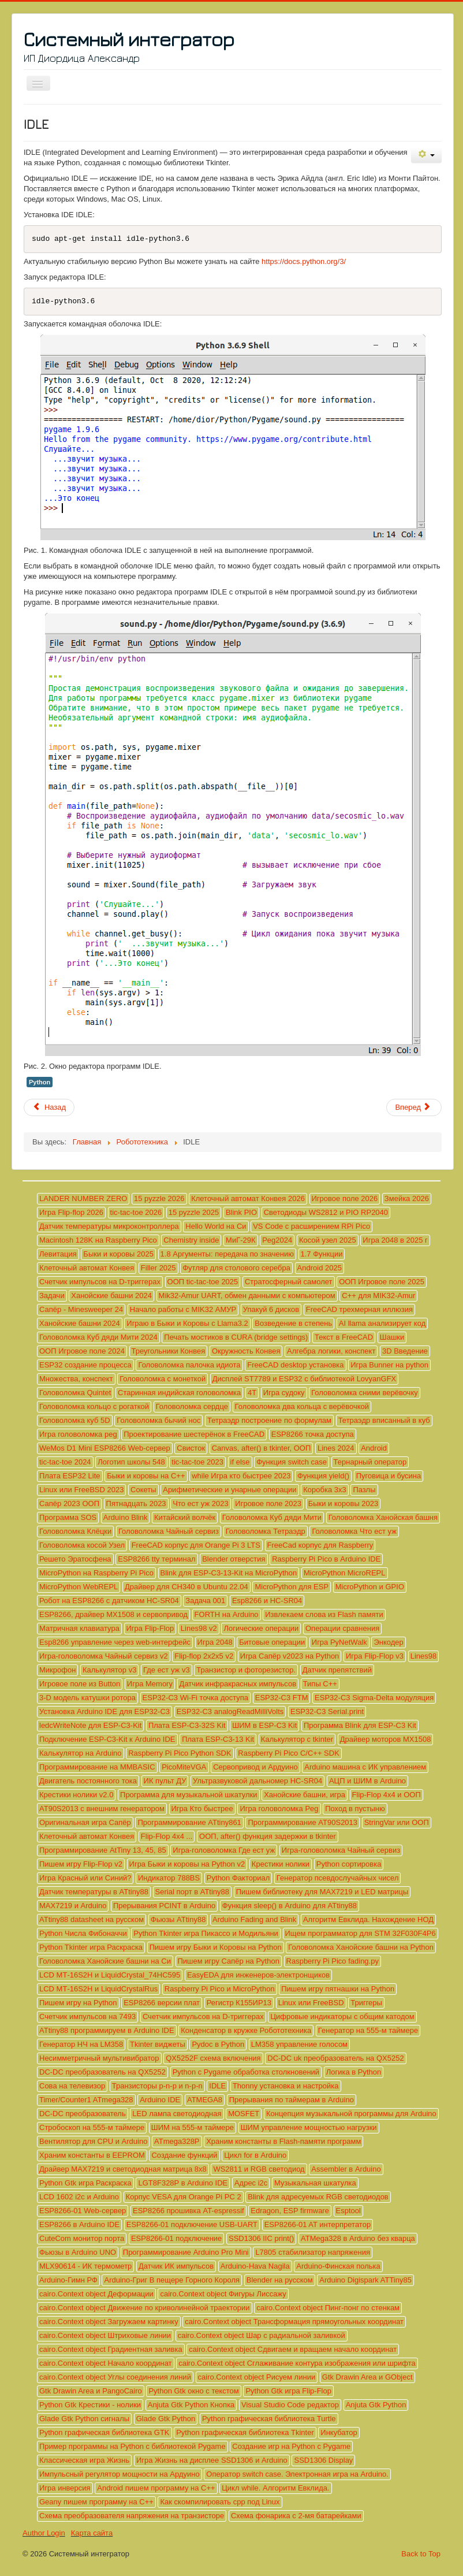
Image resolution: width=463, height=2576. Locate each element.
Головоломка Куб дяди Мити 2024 (98, 1337)
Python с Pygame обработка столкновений (246, 2072)
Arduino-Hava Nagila (255, 2266)
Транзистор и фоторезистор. (246, 1670)
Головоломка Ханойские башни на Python (361, 1947)
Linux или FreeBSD (311, 2002)
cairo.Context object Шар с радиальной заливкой (261, 2335)
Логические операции (260, 1628)
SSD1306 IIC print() (261, 2238)
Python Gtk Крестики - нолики (90, 2404)
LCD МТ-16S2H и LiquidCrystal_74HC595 (109, 1975)
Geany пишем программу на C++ (96, 2501)
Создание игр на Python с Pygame (291, 2446)
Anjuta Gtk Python (376, 2404)
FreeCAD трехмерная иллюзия (359, 1309)
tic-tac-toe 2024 (65, 1462)
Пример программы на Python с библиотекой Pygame (132, 2446)
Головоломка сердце (192, 1406)
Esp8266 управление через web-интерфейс (115, 1642)
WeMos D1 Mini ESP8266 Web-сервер (104, 1448)
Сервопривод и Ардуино (255, 1767)
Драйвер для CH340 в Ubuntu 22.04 (186, 1586)
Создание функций (184, 2155)
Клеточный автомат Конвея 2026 (248, 1198)
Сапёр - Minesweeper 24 (81, 1309)
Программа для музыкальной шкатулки (188, 1794)
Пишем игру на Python (78, 2002)
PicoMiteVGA (184, 1767)
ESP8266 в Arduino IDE (79, 2224)
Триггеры (366, 2002)
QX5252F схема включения (213, 2058)
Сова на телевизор (72, 2085)
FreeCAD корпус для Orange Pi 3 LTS (196, 1545)
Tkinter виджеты (157, 2044)
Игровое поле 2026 (345, 1198)
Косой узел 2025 (327, 1240)
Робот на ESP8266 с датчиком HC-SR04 (109, 1600)
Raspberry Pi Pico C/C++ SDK (288, 1753)
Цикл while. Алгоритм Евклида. (275, 2488)
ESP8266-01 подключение (176, 2238)
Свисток (191, 1448)
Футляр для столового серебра (236, 1267)
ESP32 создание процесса (85, 1365)
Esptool (348, 2210)
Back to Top (420, 2553)
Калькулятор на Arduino (80, 1753)
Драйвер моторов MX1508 (385, 1739)
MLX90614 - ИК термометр (85, 2266)
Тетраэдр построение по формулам (269, 1420)
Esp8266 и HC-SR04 (267, 1600)
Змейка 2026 (406, 1198)
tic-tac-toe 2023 (197, 1462)
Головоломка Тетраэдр (265, 1531)
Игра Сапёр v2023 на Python (289, 1656)
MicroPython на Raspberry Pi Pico (96, 1572)
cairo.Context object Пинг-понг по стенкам (327, 2307)
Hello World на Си (215, 1226)
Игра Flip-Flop (150, 1628)
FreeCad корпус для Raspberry (320, 1545)
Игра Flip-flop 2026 (71, 1212)
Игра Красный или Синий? (85, 1878)
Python (39, 1082)
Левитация (58, 1254)
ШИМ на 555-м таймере (192, 2127)
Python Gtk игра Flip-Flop (288, 2391)
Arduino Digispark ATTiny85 (365, 2280)
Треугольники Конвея (169, 1351)
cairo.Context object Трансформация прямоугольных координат (294, 2321)
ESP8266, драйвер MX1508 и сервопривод (113, 1614)
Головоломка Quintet (75, 1392)
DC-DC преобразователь (82, 2113)
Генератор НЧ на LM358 (81, 2044)
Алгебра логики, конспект (331, 1351)
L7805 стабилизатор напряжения (312, 2252)
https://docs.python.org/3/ (304, 261)
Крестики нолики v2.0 (76, 1794)
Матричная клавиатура (79, 1628)
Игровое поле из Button (79, 1683)
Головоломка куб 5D (74, 1420)
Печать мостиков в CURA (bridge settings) (236, 1337)
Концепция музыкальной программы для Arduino (351, 2113)
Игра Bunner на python (389, 1365)
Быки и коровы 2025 (118, 1254)
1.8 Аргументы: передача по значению (227, 1254)
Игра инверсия (65, 2488)
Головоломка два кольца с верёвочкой (302, 1406)
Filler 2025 (158, 1267)
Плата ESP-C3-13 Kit (218, 1739)
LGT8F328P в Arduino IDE (182, 2183)
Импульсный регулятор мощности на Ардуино (119, 2474)
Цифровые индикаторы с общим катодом (342, 2016)
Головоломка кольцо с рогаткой (94, 1406)
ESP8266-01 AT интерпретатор (317, 2224)
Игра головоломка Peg (279, 1808)
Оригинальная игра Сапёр (85, 1822)
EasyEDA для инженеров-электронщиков (258, 1975)
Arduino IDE (160, 2099)
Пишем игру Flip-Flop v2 (80, 1864)
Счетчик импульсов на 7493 (87, 2016)
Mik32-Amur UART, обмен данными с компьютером (247, 1295)
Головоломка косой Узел (82, 1545)
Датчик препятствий (337, 1670)
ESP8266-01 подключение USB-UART (191, 2224)
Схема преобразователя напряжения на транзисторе (131, 2515)
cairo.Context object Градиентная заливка (110, 2349)
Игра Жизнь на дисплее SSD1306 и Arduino (211, 2460)
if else (240, 1462)
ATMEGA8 (204, 2099)
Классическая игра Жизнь (84, 2460)
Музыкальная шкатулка (315, 2183)
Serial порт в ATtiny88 (192, 1891)
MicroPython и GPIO (369, 1586)
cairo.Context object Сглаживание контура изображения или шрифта (296, 2363)
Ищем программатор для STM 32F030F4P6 (360, 1933)
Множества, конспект (76, 1378)
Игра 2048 (215, 1642)
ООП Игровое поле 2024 (82, 1351)
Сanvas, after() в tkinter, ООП (261, 1448)
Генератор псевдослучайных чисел (338, 1878)
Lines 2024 (336, 1448)
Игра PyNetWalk (339, 1642)
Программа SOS (67, 1517)
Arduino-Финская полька (338, 2266)
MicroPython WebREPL (78, 1586)
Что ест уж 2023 (200, 1503)
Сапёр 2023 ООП (69, 1503)
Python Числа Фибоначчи (83, 1933)
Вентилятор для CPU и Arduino (93, 2141)
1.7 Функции (322, 1254)
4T (252, 1392)
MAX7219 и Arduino (72, 1905)
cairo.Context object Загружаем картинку (108, 2321)
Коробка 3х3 (324, 1489)
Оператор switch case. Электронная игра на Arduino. (297, 2474)
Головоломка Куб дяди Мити (272, 1517)
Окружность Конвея (246, 1351)
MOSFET (243, 2113)
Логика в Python (354, 2072)
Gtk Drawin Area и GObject (367, 2377)
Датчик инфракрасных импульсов (238, 1683)
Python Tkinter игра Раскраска (91, 1947)
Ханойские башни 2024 (111, 1295)
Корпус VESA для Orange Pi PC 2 (183, 2196)
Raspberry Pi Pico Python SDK (179, 1753)
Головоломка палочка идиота (189, 1365)
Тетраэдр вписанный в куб (384, 1420)
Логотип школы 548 (131, 1462)
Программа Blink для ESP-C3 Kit (360, 1725)
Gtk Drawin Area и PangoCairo (90, 2391)
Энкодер (388, 1642)
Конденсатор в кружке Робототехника (246, 2030)
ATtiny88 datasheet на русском (91, 1919)
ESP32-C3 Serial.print (327, 1711)
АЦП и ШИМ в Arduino (367, 1780)
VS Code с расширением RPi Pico (311, 1226)
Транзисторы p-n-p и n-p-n (157, 2085)
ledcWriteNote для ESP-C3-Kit (90, 1725)
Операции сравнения (342, 1628)
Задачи (52, 1295)
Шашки (392, 1337)
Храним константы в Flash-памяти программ (283, 2141)
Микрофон (57, 1670)
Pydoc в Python (218, 2044)
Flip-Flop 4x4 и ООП (386, 1794)
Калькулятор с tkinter (297, 1739)
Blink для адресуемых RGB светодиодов (318, 2196)
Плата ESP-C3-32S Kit (187, 1725)
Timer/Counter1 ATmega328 (86, 2099)
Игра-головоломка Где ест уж (224, 1850)
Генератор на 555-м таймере (368, 2030)
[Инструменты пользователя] (426, 155)
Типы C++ (320, 1683)
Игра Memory (150, 1683)
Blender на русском (280, 2280)
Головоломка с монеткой (163, 1378)
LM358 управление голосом (299, 2044)
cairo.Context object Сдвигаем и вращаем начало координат (293, 2349)
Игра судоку (284, 1392)
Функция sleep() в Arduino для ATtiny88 (289, 1905)
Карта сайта (92, 2533)
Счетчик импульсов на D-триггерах (99, 1281)
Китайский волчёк (184, 1517)
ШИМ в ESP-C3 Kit (264, 1725)
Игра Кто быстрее (202, 1808)
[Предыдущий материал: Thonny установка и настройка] (49, 1107)
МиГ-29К (241, 1240)
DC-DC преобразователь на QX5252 (102, 2072)
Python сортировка (349, 1864)
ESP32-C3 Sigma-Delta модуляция (374, 1697)
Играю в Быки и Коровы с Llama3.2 (187, 1323)
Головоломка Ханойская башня (383, 1517)
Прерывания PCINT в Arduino (164, 1905)
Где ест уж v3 (166, 1670)
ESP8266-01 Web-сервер (82, 2210)
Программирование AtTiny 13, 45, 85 (102, 1850)
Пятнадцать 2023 (136, 1503)
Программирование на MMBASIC (97, 1767)
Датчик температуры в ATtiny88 (93, 1891)
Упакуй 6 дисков (271, 1309)
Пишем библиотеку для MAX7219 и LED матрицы (322, 1891)
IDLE (217, 2085)
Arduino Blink (125, 1517)
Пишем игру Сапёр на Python (228, 1961)
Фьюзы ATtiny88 (178, 1919)
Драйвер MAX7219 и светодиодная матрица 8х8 (123, 2169)
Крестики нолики (280, 1864)
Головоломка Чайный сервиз (168, 1531)
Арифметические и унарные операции (229, 1489)
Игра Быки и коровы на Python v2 (187, 1864)
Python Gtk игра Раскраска (85, 2183)
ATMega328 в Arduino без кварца (358, 2238)
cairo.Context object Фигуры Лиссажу (223, 2293)
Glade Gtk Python (166, 2418)
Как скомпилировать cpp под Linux (219, 2501)
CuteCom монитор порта (81, 2238)
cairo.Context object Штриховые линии (105, 2335)
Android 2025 (319, 1267)
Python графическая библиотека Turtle (269, 2418)
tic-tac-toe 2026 (136, 1212)
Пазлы (364, 1489)
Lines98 (423, 1656)
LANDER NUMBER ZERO (83, 1198)
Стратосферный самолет (289, 1281)
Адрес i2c (250, 2183)
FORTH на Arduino (227, 1614)
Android (374, 1448)
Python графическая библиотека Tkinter (245, 2432)
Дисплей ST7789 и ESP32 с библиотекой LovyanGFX (304, 1378)
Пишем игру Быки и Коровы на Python (216, 1947)
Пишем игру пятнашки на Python (337, 1988)
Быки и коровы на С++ (146, 1475)
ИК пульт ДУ (165, 1780)
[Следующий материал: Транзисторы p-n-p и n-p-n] (414, 1107)
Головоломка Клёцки (75, 1531)
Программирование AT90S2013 (302, 1822)
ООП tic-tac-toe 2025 (202, 1281)
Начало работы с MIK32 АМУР (183, 1309)
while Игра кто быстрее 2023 (241, 1475)
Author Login (44, 2533)
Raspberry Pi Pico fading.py (332, 1961)
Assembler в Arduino (345, 2169)
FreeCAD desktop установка (295, 1365)
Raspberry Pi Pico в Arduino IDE (326, 1559)
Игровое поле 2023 (268, 1503)
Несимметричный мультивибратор (99, 2058)
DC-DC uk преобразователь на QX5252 (335, 2058)
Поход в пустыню (355, 1808)
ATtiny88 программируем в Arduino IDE (106, 2030)
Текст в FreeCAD (344, 1337)
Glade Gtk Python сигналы (84, 2418)
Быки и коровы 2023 (343, 1503)
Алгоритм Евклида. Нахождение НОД (368, 1919)
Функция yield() (323, 1475)
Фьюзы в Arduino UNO (77, 2252)
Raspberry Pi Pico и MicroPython (220, 1988)
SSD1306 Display (323, 2460)
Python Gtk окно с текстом (193, 2391)
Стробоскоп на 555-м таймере (91, 2127)
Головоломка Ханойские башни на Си (105, 1961)
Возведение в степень (293, 1323)
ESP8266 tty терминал (156, 1559)
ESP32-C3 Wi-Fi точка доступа (196, 1697)
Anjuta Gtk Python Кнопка (191, 2404)
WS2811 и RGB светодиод (258, 2169)
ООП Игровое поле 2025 (381, 1281)
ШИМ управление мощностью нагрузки (309, 2127)
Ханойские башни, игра (304, 1794)
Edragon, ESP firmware (290, 2210)
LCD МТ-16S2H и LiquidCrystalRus (98, 1988)
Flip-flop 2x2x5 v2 (203, 1656)
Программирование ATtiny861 (189, 1822)
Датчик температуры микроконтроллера (109, 1226)
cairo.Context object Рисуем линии (257, 2377)
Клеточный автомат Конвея (86, 1267)
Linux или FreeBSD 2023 (81, 1489)
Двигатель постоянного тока (88, 1780)
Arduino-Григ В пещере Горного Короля (172, 2280)
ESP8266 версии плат (162, 2002)
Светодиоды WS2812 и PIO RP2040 (326, 1212)
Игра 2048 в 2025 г (395, 1240)
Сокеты (143, 1489)
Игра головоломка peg (78, 1434)
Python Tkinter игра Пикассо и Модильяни (205, 1933)
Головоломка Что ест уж (354, 1531)
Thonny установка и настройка (286, 2085)
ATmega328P (177, 2141)
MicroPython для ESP (291, 1586)
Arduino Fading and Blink (254, 1919)
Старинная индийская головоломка (179, 1392)
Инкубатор (338, 2432)
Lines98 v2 (199, 1628)
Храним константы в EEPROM (92, 2155)
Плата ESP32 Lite (69, 1475)
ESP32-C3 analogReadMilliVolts (230, 1711)
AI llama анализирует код (382, 1323)
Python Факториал (238, 1878)
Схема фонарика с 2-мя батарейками (296, 2515)
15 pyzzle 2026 (159, 1198)
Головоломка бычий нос (158, 1420)
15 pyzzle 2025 (194, 1212)
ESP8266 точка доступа (312, 1434)
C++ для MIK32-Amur (378, 1295)
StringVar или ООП (396, 1822)
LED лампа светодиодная (176, 2113)
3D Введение (405, 1351)
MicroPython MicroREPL (345, 1572)
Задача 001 (205, 1600)
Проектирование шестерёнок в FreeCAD (194, 1434)
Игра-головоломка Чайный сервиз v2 (103, 1656)
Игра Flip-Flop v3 (375, 1656)
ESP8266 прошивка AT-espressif (188, 2210)
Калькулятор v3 (109, 1670)
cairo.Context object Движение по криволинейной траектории (144, 2307)
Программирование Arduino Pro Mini (186, 2252)
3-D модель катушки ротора (87, 1697)
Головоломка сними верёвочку (364, 1392)
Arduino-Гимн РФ (68, 2280)
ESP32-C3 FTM (281, 1697)
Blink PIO (241, 1212)
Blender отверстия (233, 1559)
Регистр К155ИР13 (239, 2002)
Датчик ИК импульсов (176, 2266)
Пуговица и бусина (388, 1475)
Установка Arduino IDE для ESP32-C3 (104, 1711)
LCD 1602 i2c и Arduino (79, 2196)
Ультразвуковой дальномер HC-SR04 (257, 1780)
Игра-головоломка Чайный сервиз (341, 1850)
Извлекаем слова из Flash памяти (324, 1614)
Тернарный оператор (370, 1462)
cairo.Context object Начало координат (105, 2363)
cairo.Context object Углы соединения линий (115, 2377)
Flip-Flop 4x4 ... (167, 1836)
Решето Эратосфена (75, 1559)
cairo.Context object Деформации (96, 2293)
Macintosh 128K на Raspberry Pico (98, 1240)
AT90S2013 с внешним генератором (102, 1808)
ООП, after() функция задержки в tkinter (267, 1836)
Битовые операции (272, 1642)
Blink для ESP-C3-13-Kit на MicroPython (228, 1572)
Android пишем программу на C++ (156, 2488)
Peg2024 (277, 1240)
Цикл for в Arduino (255, 2155)
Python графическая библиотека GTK (104, 2432)
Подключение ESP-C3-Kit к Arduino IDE (107, 1739)
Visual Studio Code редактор (290, 2404)
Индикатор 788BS (169, 1878)
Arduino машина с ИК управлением (365, 1767)
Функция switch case (291, 1462)
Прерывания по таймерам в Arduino (291, 2099)
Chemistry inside (191, 1240)
